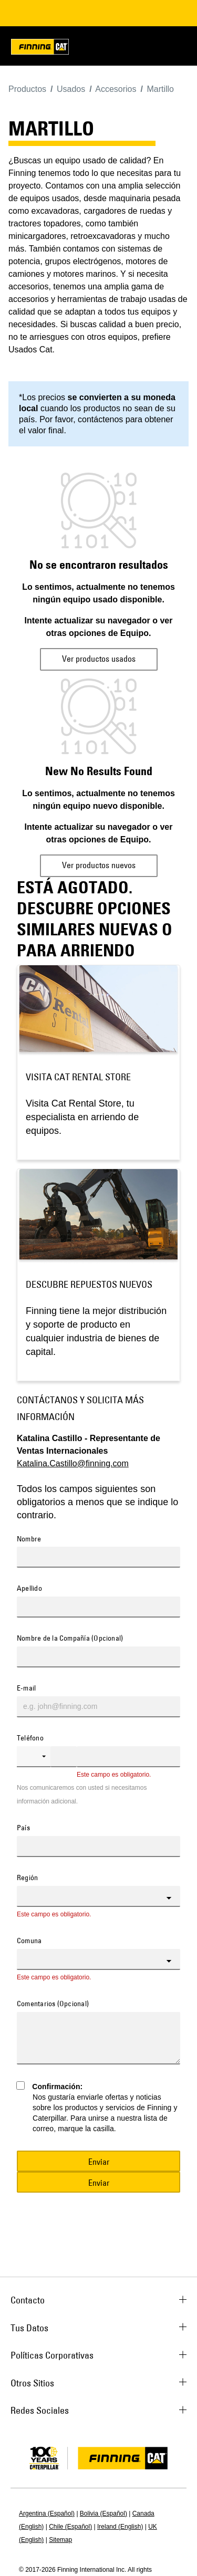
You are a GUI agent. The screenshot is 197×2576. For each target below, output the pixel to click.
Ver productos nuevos (99, 865)
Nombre (29, 1539)
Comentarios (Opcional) (53, 2004)
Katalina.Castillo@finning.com (73, 1463)
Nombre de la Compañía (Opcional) (70, 1638)
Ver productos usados (99, 658)
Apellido (29, 1588)
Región (27, 1878)
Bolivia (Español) (103, 2513)
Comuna (29, 1941)
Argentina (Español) (47, 2513)
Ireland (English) (120, 2526)
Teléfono (30, 1738)
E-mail (26, 1688)
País (23, 1828)
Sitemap (60, 2539)
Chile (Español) (70, 2526)
